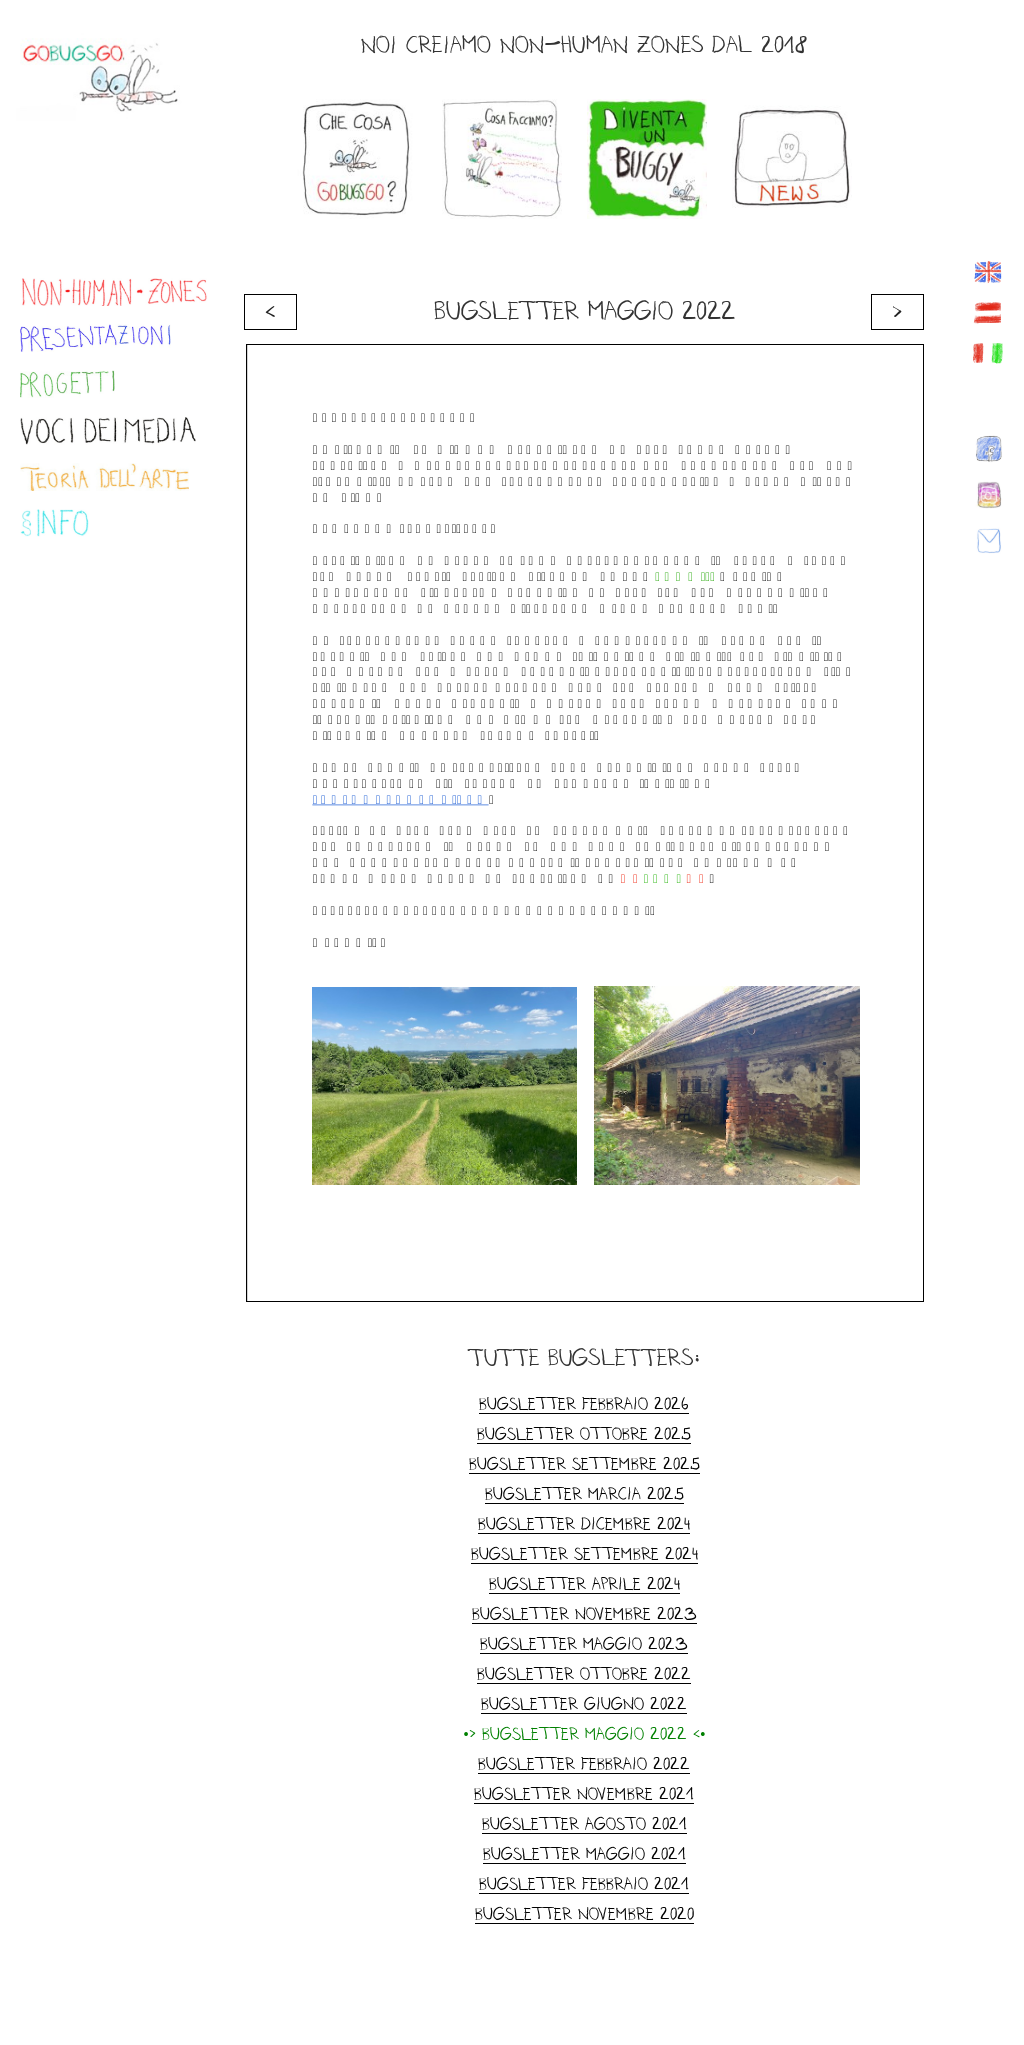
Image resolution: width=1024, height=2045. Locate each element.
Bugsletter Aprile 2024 (584, 1583)
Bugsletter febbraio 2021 (584, 1883)
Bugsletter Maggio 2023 (584, 1643)
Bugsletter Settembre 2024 (584, 1553)
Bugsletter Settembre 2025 (584, 1463)
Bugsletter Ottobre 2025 (584, 1433)
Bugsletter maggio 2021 (584, 1853)
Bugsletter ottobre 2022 (584, 1673)
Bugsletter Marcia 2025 (584, 1493)
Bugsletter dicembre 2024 (584, 1523)
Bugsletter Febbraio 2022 (584, 1763)
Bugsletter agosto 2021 (584, 1823)
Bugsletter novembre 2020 (584, 1913)
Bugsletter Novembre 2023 (584, 1613)
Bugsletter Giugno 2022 (584, 1703)
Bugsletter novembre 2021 (584, 1793)
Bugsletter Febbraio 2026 (584, 1403)
